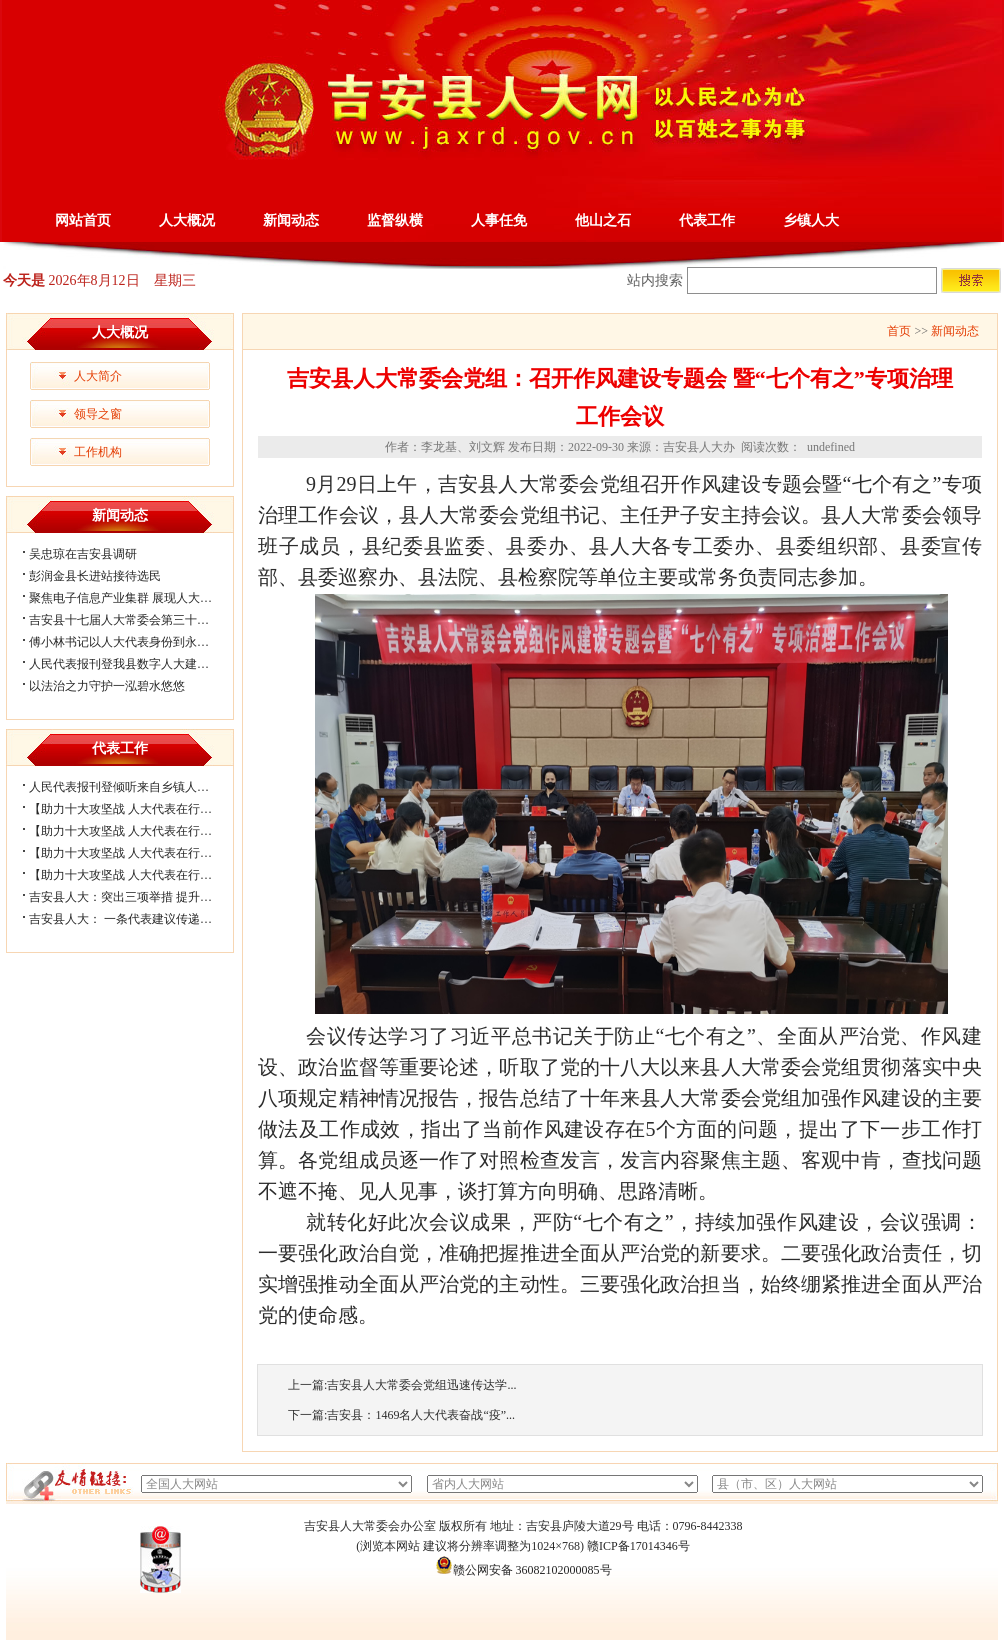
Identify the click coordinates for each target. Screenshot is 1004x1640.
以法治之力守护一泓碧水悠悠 (107, 686)
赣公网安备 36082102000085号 (523, 1570)
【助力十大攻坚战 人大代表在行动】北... (137, 809)
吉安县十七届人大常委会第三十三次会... (135, 620)
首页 (899, 331)
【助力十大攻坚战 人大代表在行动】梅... (137, 853)
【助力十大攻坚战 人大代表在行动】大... (137, 831)
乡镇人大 (811, 220)
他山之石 (603, 220)
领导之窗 (98, 414)
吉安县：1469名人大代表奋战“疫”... (421, 1415)
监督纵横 (395, 220)
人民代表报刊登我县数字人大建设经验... (135, 664)
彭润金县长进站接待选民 (95, 576)
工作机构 (98, 452)
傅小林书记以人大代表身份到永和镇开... (135, 642)
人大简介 (98, 376)
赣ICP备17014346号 (638, 1546)
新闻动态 (291, 220)
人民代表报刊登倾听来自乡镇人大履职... (135, 787)
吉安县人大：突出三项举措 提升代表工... (137, 897)
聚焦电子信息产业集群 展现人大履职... (131, 598)
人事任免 (499, 220)
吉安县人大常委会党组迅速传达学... (421, 1385)
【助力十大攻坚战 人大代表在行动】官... (137, 875)
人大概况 (187, 220)
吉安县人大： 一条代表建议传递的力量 (132, 919)
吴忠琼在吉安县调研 (83, 554)
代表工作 (707, 220)
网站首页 (83, 220)
